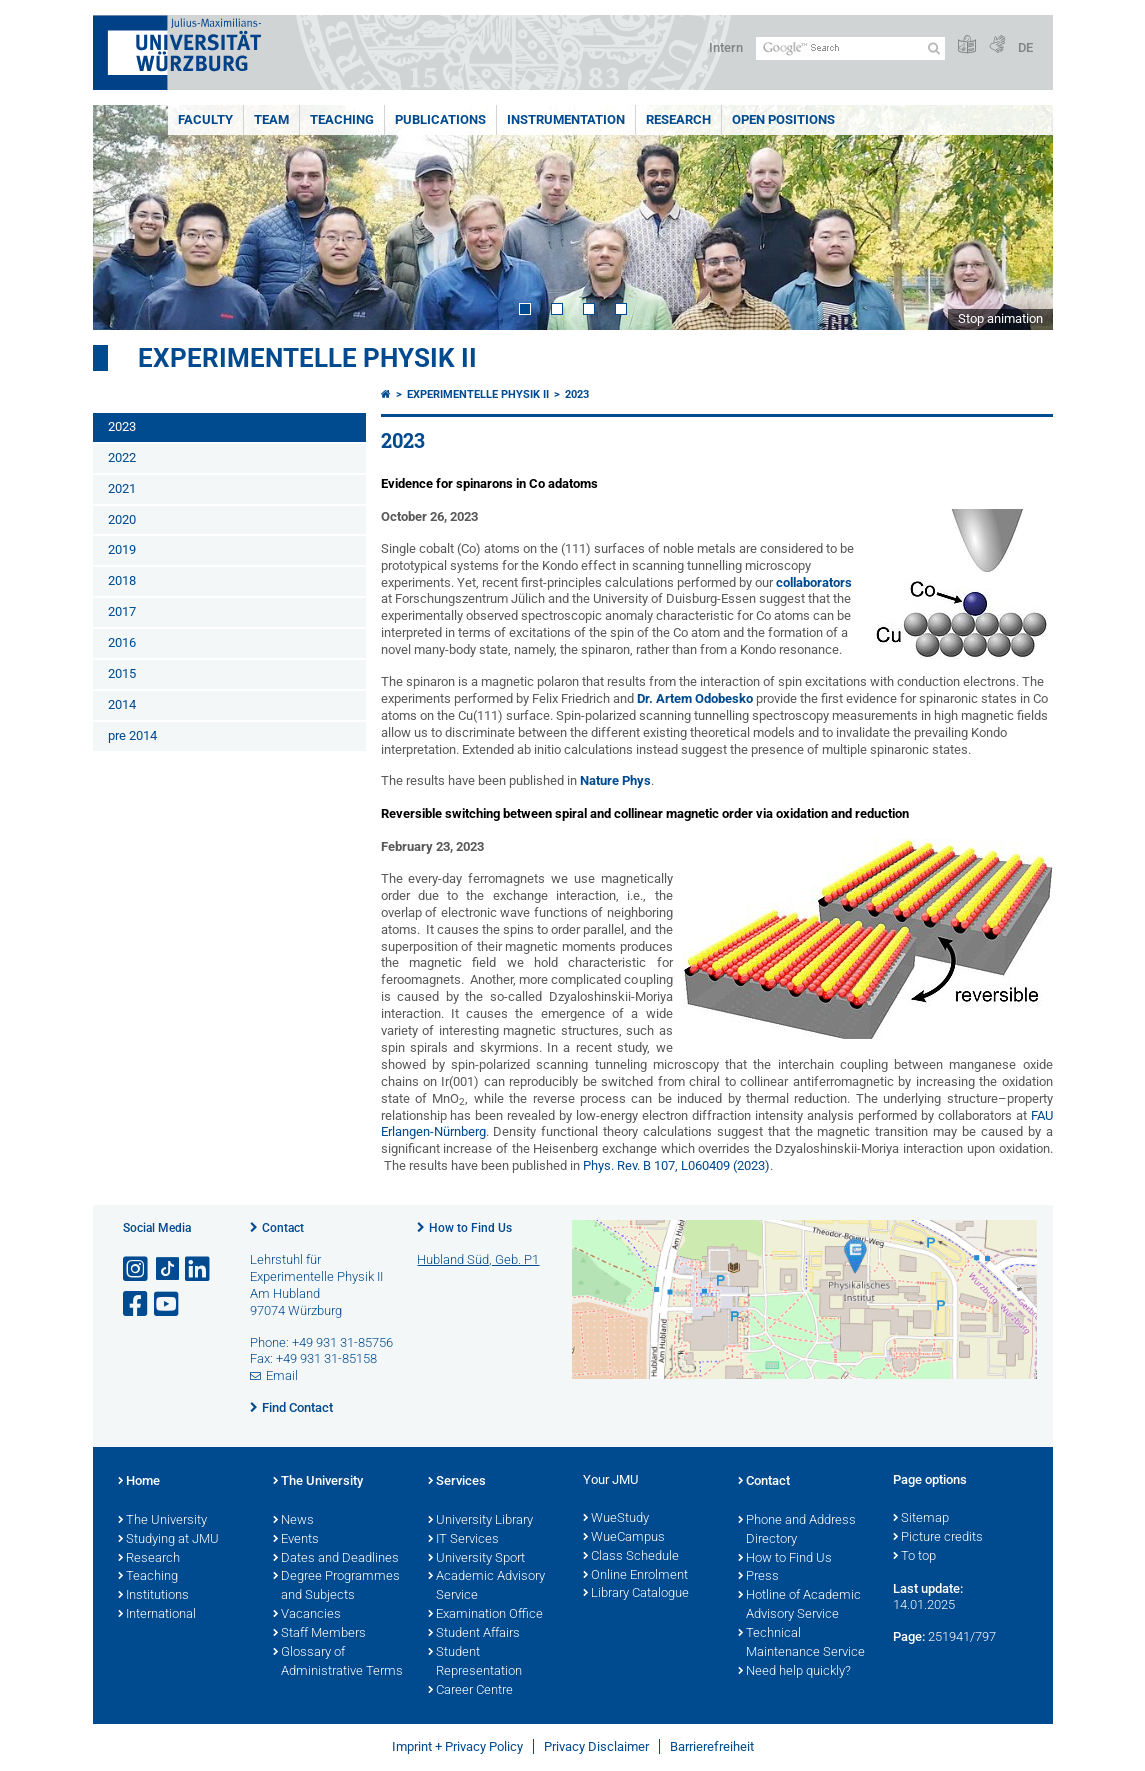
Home (139, 1482)
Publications (440, 119)
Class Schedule (631, 1557)
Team (271, 119)
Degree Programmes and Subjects (336, 1586)
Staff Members (319, 1634)
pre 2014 (132, 735)
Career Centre (470, 1691)
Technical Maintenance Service (801, 1643)
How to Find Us (470, 1228)
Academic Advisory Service (486, 1586)
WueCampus (624, 1538)
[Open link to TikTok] (168, 1269)
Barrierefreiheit (712, 1746)
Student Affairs (474, 1634)
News (293, 1521)
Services (457, 1482)
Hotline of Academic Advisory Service (799, 1605)
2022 (122, 457)
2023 (122, 426)
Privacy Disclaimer (596, 1746)
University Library (480, 1521)
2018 (122, 580)
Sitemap (921, 1519)
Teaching (342, 119)
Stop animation (1000, 318)
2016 (122, 642)
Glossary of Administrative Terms (338, 1662)
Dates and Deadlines (336, 1559)
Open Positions (783, 119)
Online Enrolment (635, 1576)
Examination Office (485, 1615)
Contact (283, 1228)
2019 (122, 549)
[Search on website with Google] (850, 48)
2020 (122, 519)
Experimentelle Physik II (307, 358)
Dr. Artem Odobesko (695, 698)
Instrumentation (566, 119)
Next (1018, 217)
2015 (122, 673)
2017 (122, 611)
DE (1025, 47)
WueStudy (616, 1519)
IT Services (463, 1540)
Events (296, 1540)
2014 (122, 704)
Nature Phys (615, 780)
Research (678, 119)
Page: (909, 1636)
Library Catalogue (636, 1594)
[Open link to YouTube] (168, 1304)
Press (758, 1577)
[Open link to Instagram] (137, 1269)
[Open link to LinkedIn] (199, 1269)
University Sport (476, 1559)
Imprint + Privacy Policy (457, 1746)
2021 (122, 488)
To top (914, 1557)
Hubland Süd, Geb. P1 (478, 1259)
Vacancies (307, 1615)
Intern (726, 47)
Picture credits (938, 1538)
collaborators (814, 582)
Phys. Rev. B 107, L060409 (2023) (676, 1165)
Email (282, 1375)
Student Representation (475, 1662)
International (157, 1615)
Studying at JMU (168, 1540)
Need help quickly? (794, 1672)
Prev (128, 217)
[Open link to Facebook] (137, 1304)
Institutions (153, 1596)
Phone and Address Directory (797, 1530)
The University (162, 1521)
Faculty (205, 119)
